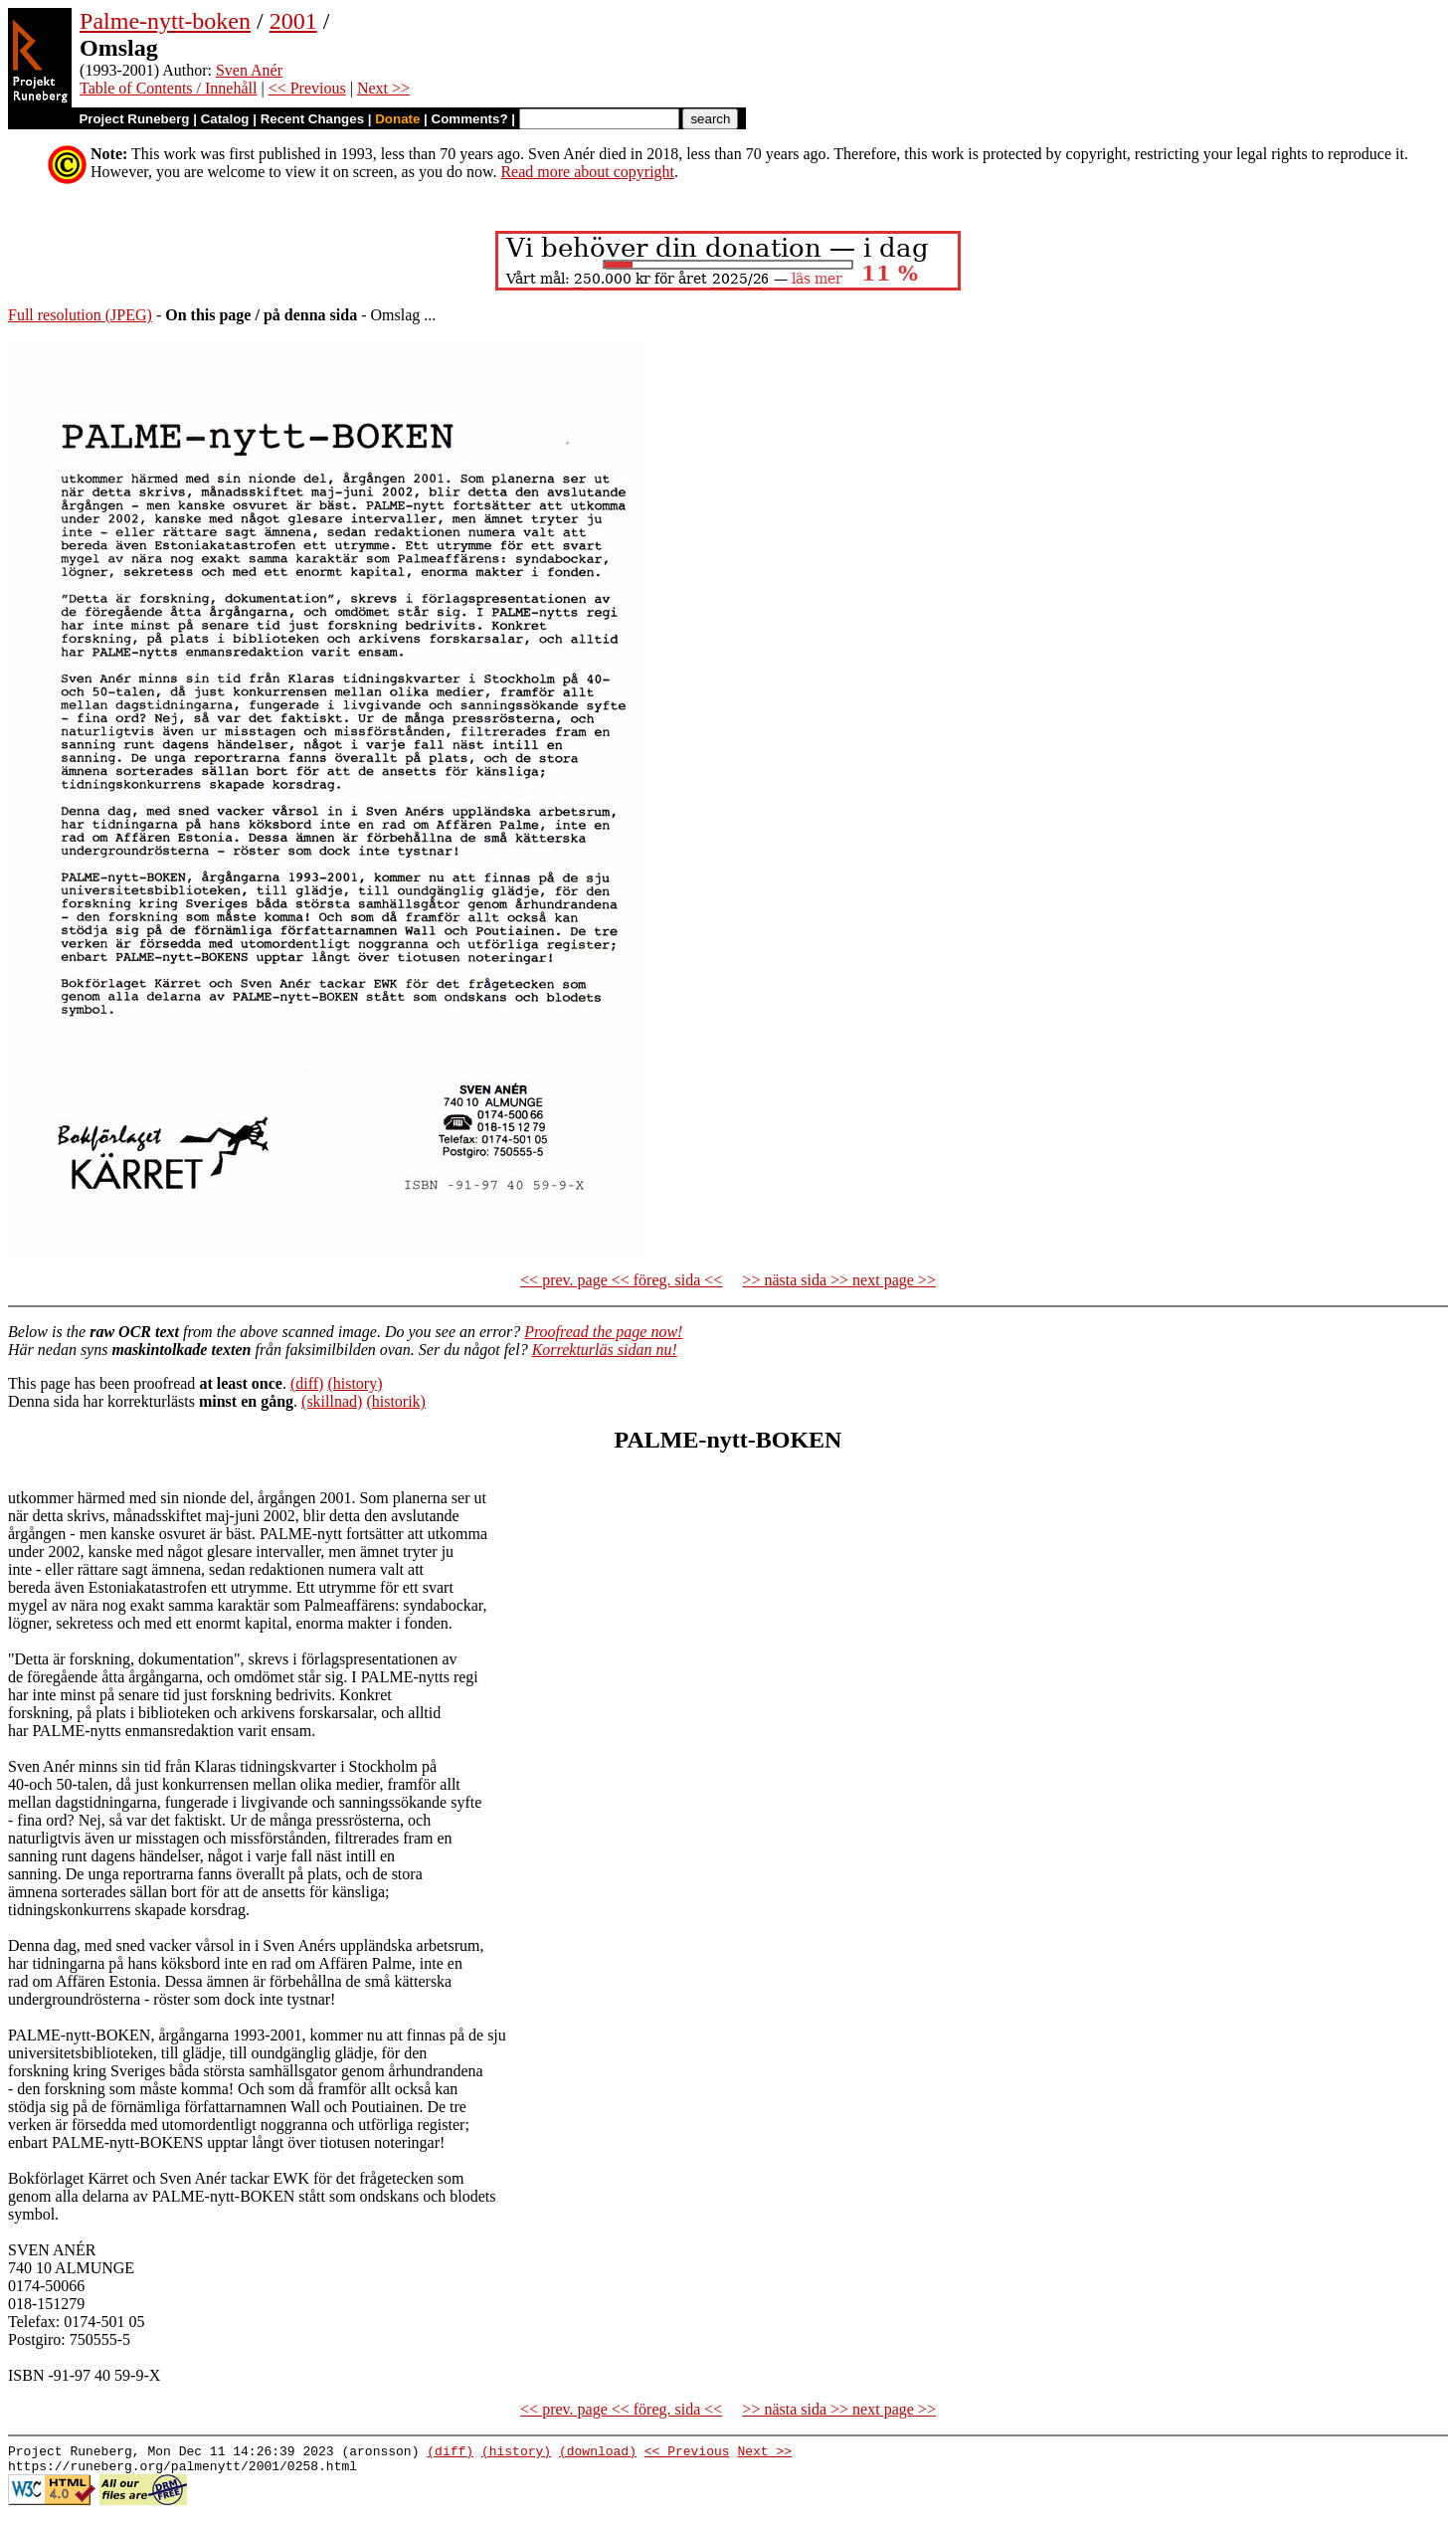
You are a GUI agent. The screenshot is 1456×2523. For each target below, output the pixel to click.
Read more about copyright (587, 171)
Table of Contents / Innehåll (168, 88)
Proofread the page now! (603, 1331)
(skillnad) (331, 1401)
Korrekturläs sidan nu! (604, 1349)
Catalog (225, 118)
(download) (598, 2453)
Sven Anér (249, 70)
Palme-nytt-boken (165, 21)
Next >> (383, 88)
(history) (354, 1383)
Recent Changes (312, 118)
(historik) (396, 1401)
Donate (397, 118)
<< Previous (307, 88)
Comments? (470, 118)
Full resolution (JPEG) (80, 314)
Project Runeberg (134, 118)
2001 (293, 21)
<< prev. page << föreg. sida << (621, 1279)
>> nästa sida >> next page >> (839, 1279)
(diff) (306, 1383)
